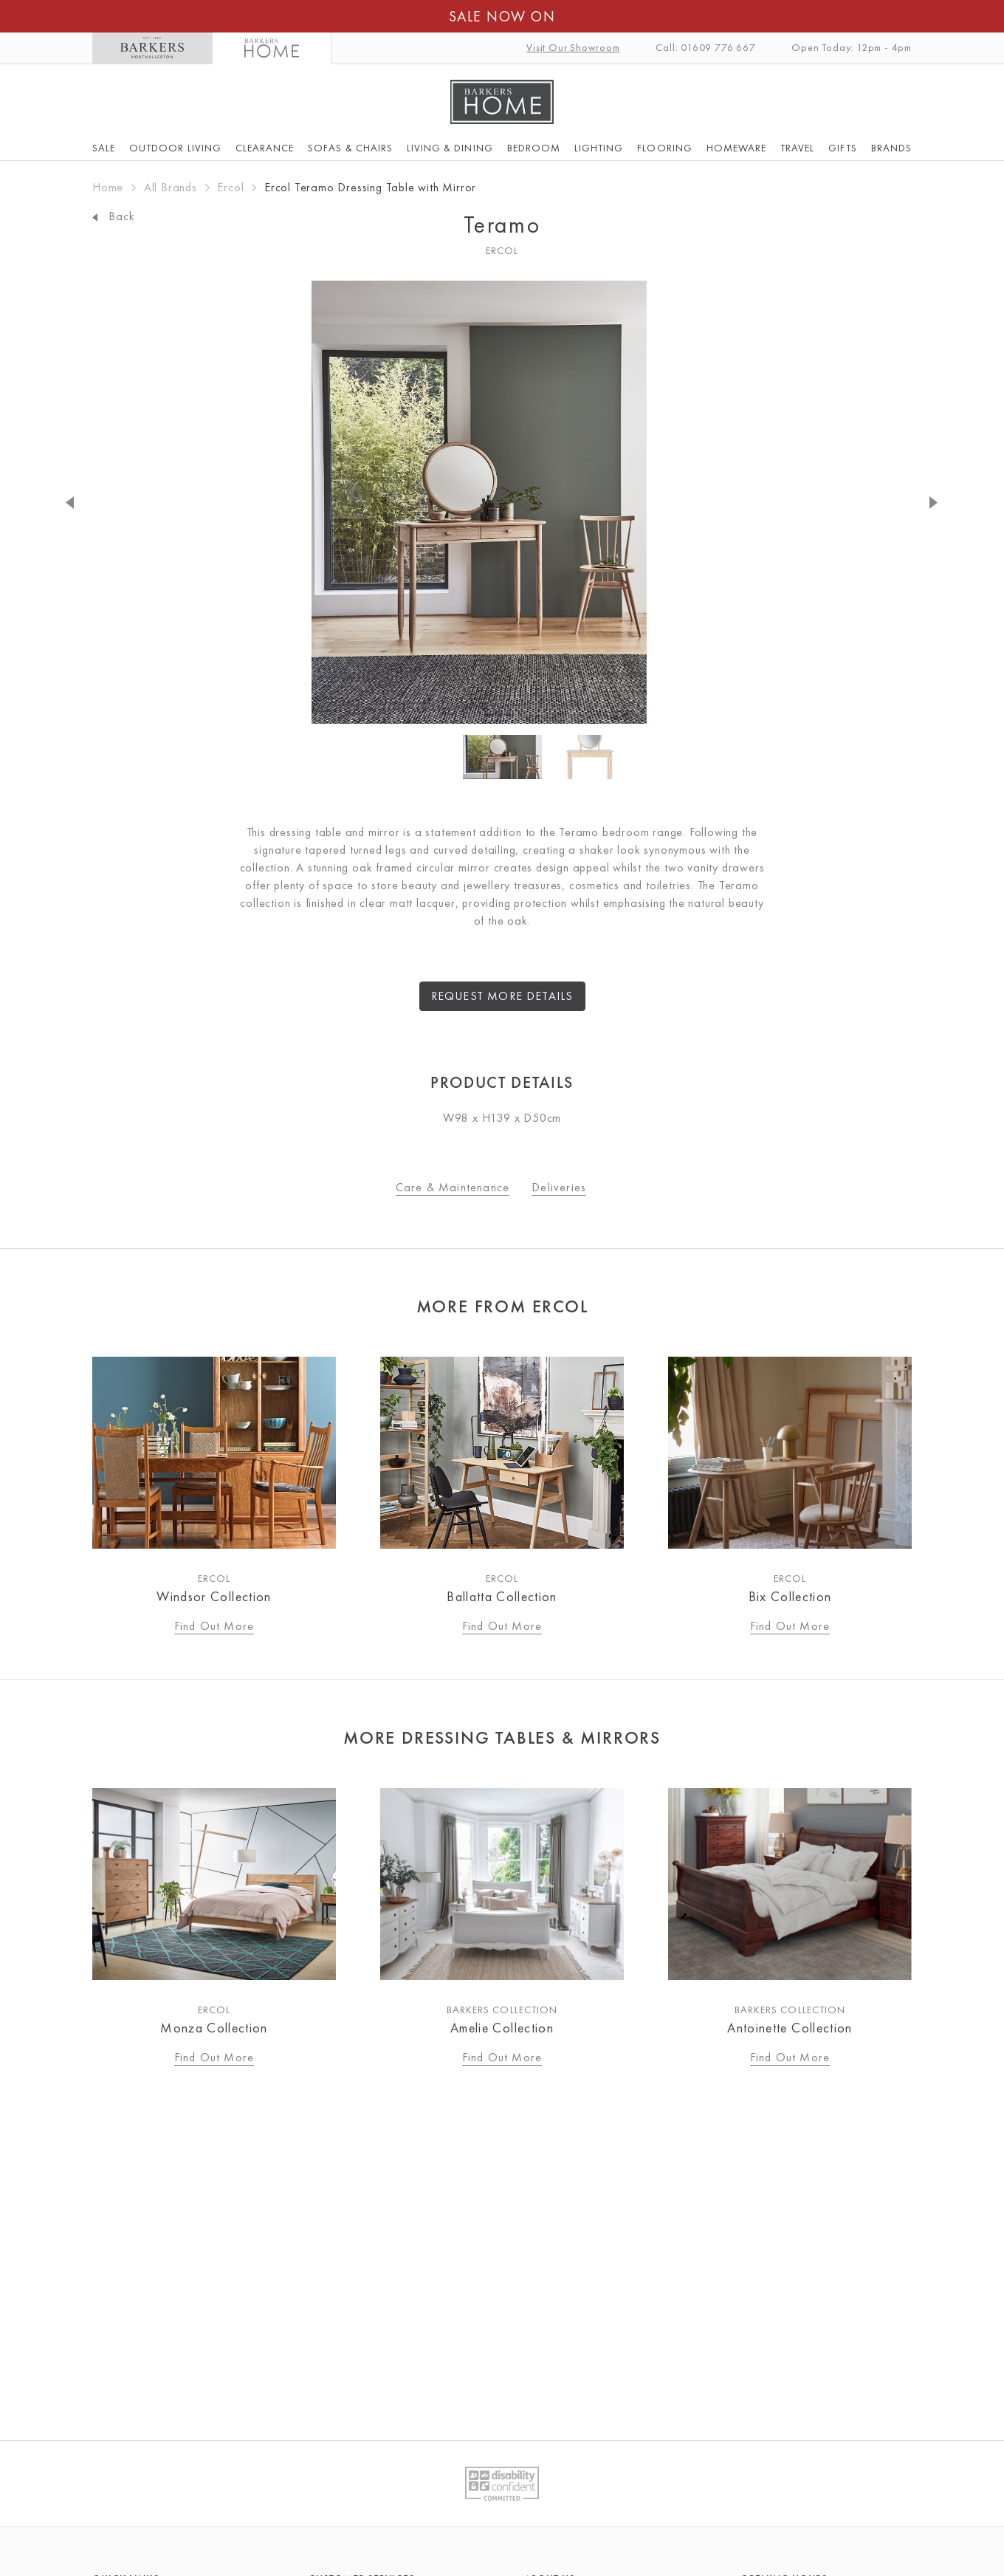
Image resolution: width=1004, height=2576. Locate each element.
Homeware (736, 147)
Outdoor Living (175, 147)
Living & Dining (450, 147)
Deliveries (559, 1187)
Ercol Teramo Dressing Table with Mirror (370, 187)
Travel (797, 147)
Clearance (264, 147)
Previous (85, 502)
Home (107, 187)
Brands (891, 147)
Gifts (842, 147)
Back (113, 216)
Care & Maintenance (453, 1187)
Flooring (664, 147)
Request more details (502, 996)
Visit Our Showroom (572, 47)
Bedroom (533, 147)
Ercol (230, 187)
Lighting (598, 147)
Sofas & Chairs (350, 147)
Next (919, 502)
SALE (103, 147)
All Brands (170, 187)
